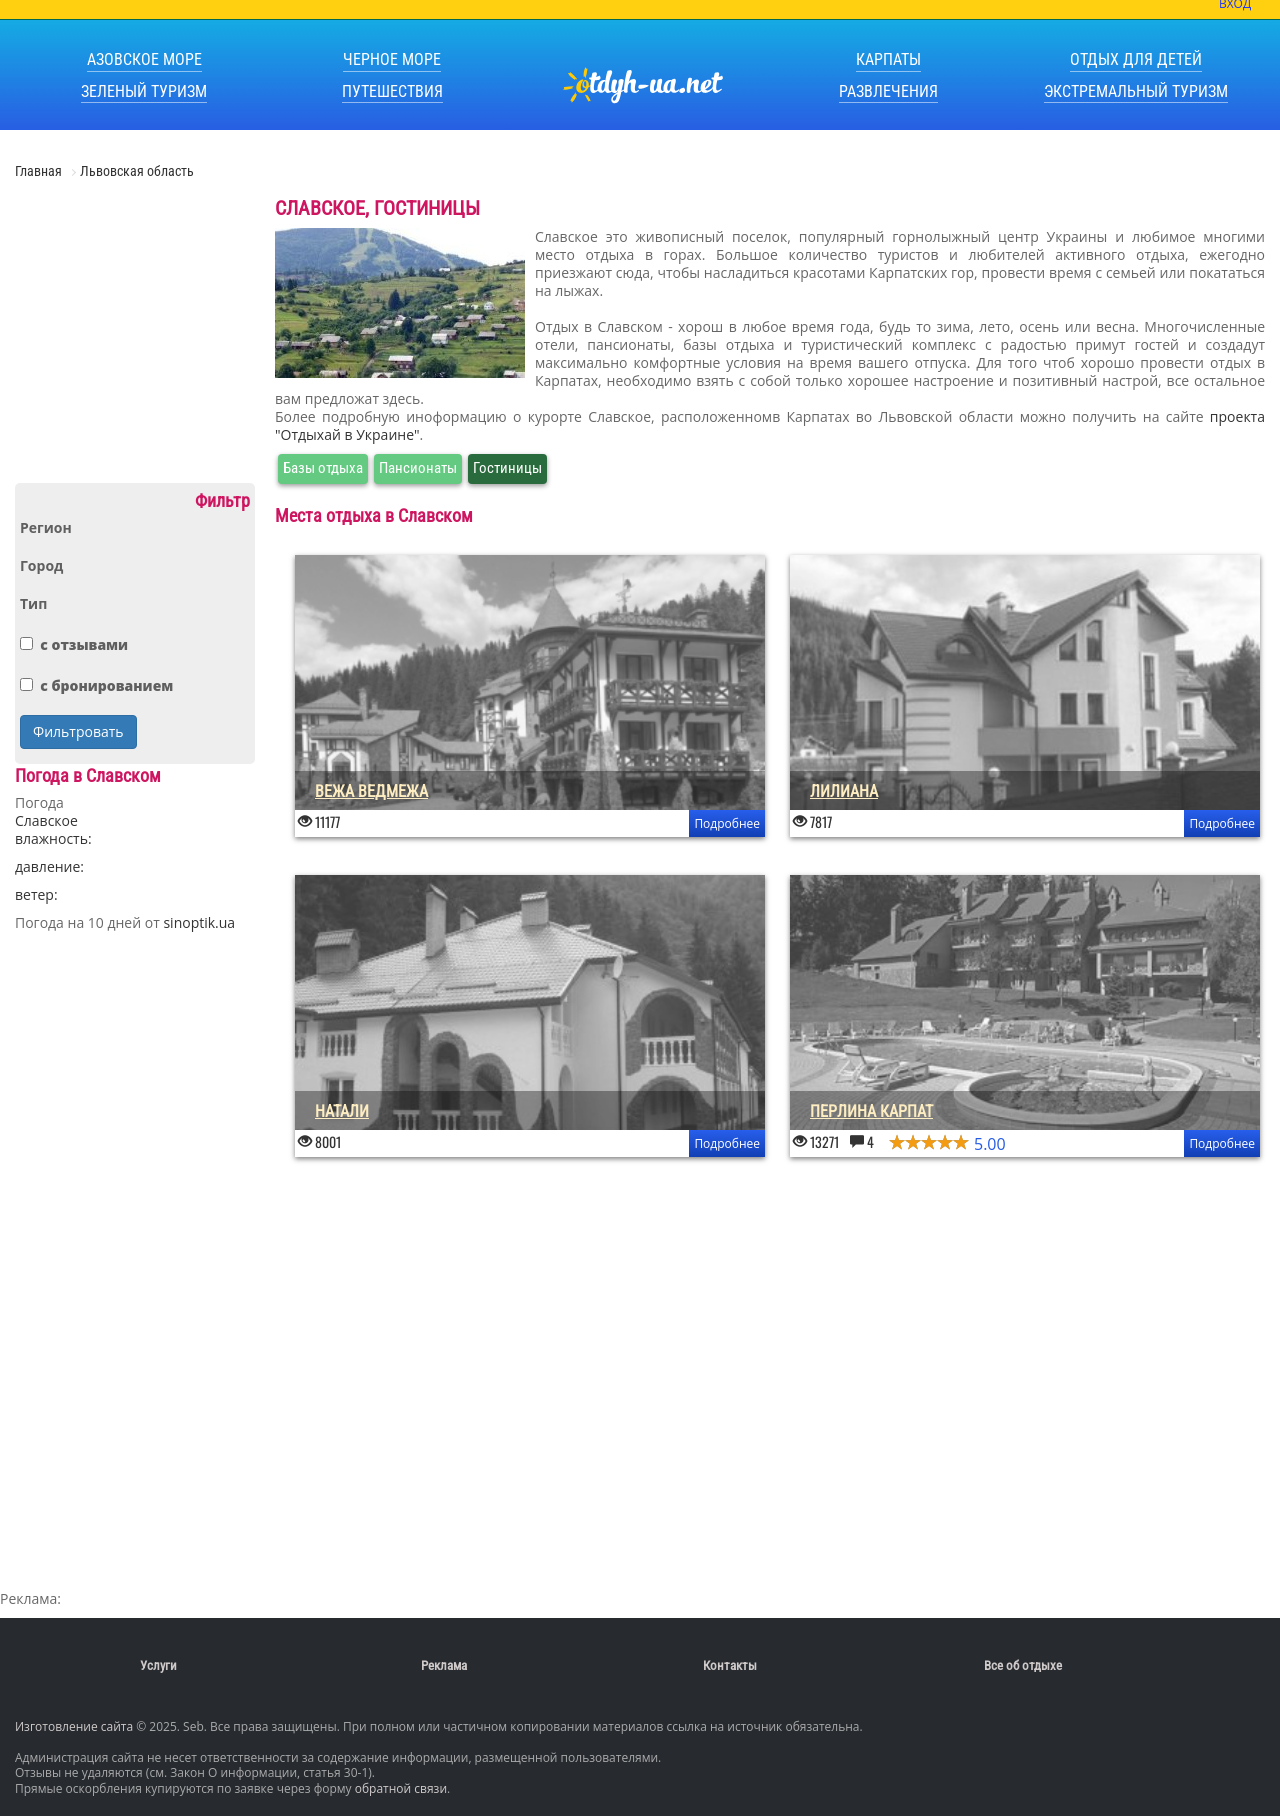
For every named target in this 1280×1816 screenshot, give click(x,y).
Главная (40, 171)
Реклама (444, 1665)
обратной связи (401, 1788)
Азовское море (144, 59)
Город (41, 566)
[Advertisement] (135, 339)
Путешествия (392, 91)
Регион (46, 528)
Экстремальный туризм (1136, 91)
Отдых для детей (1136, 59)
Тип (33, 604)
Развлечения (888, 91)
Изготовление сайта (74, 1726)
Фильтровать (78, 731)
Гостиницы (507, 468)
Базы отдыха (323, 468)
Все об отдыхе (1023, 1665)
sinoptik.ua (199, 922)
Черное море (392, 59)
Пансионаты (418, 468)
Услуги (158, 1665)
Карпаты (888, 59)
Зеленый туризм (144, 91)
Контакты (730, 1665)
